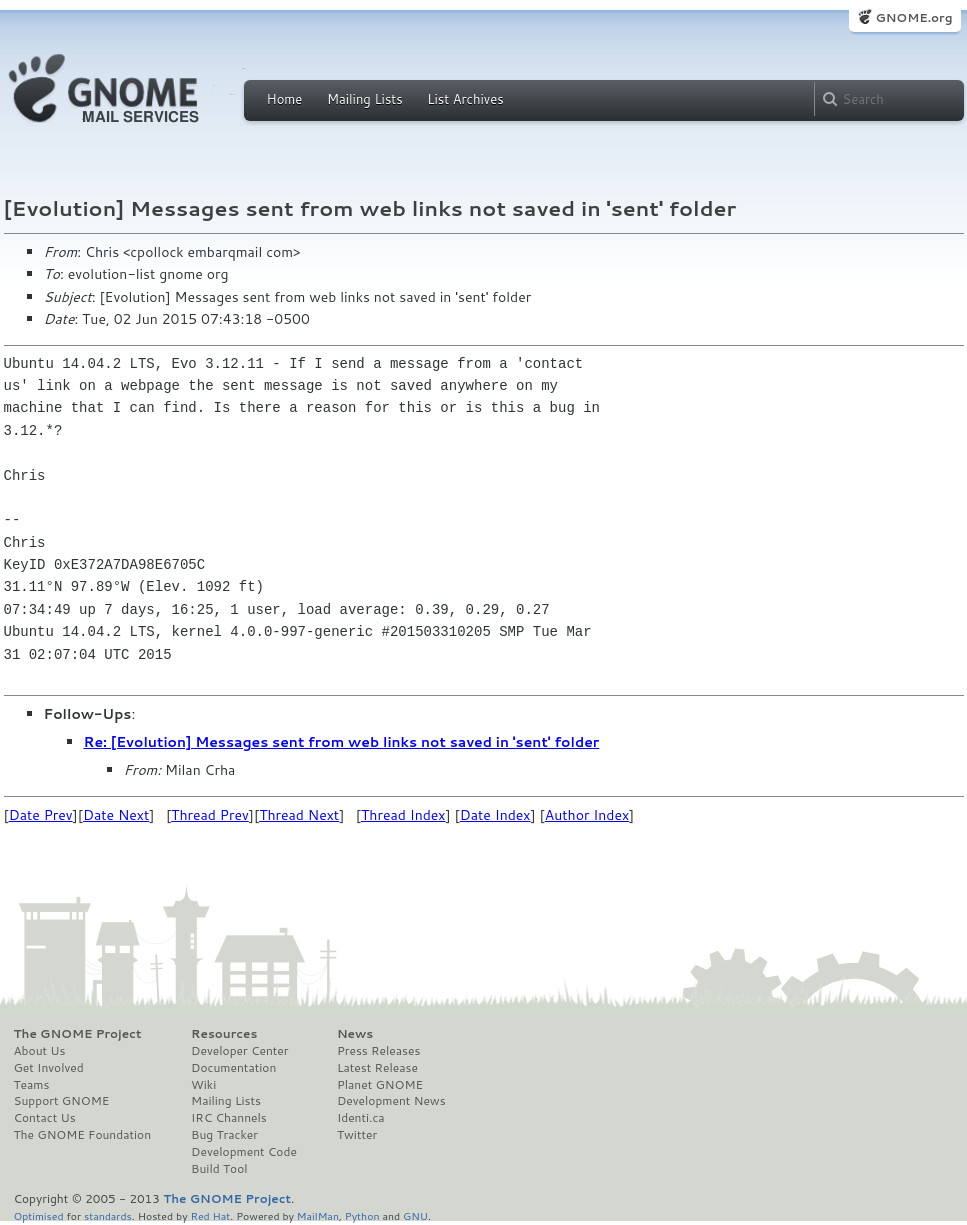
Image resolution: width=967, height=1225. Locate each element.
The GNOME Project (78, 1034)
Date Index (495, 815)
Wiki (203, 1085)
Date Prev (41, 815)
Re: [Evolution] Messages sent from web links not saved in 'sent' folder (342, 742)
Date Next (116, 815)
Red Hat (210, 1215)
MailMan (318, 1215)
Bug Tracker (224, 1135)
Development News (391, 1101)
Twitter (357, 1135)
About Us (40, 1051)
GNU (415, 1215)
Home (285, 99)
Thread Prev (210, 815)
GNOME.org (913, 17)
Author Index (587, 815)
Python (362, 1215)
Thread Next (299, 815)
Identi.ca (361, 1118)
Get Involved (49, 1068)
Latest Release (377, 1068)
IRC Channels (229, 1118)
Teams (32, 1085)
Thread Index (403, 815)
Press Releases (378, 1051)
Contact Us (45, 1118)
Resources (224, 1034)
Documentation (233, 1068)
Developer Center (239, 1051)
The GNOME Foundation (83, 1135)
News (355, 1034)
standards (108, 1215)
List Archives (465, 99)
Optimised (39, 1215)
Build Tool (219, 1169)
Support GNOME (62, 1101)
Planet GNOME (380, 1085)
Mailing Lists (365, 99)
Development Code (244, 1152)
